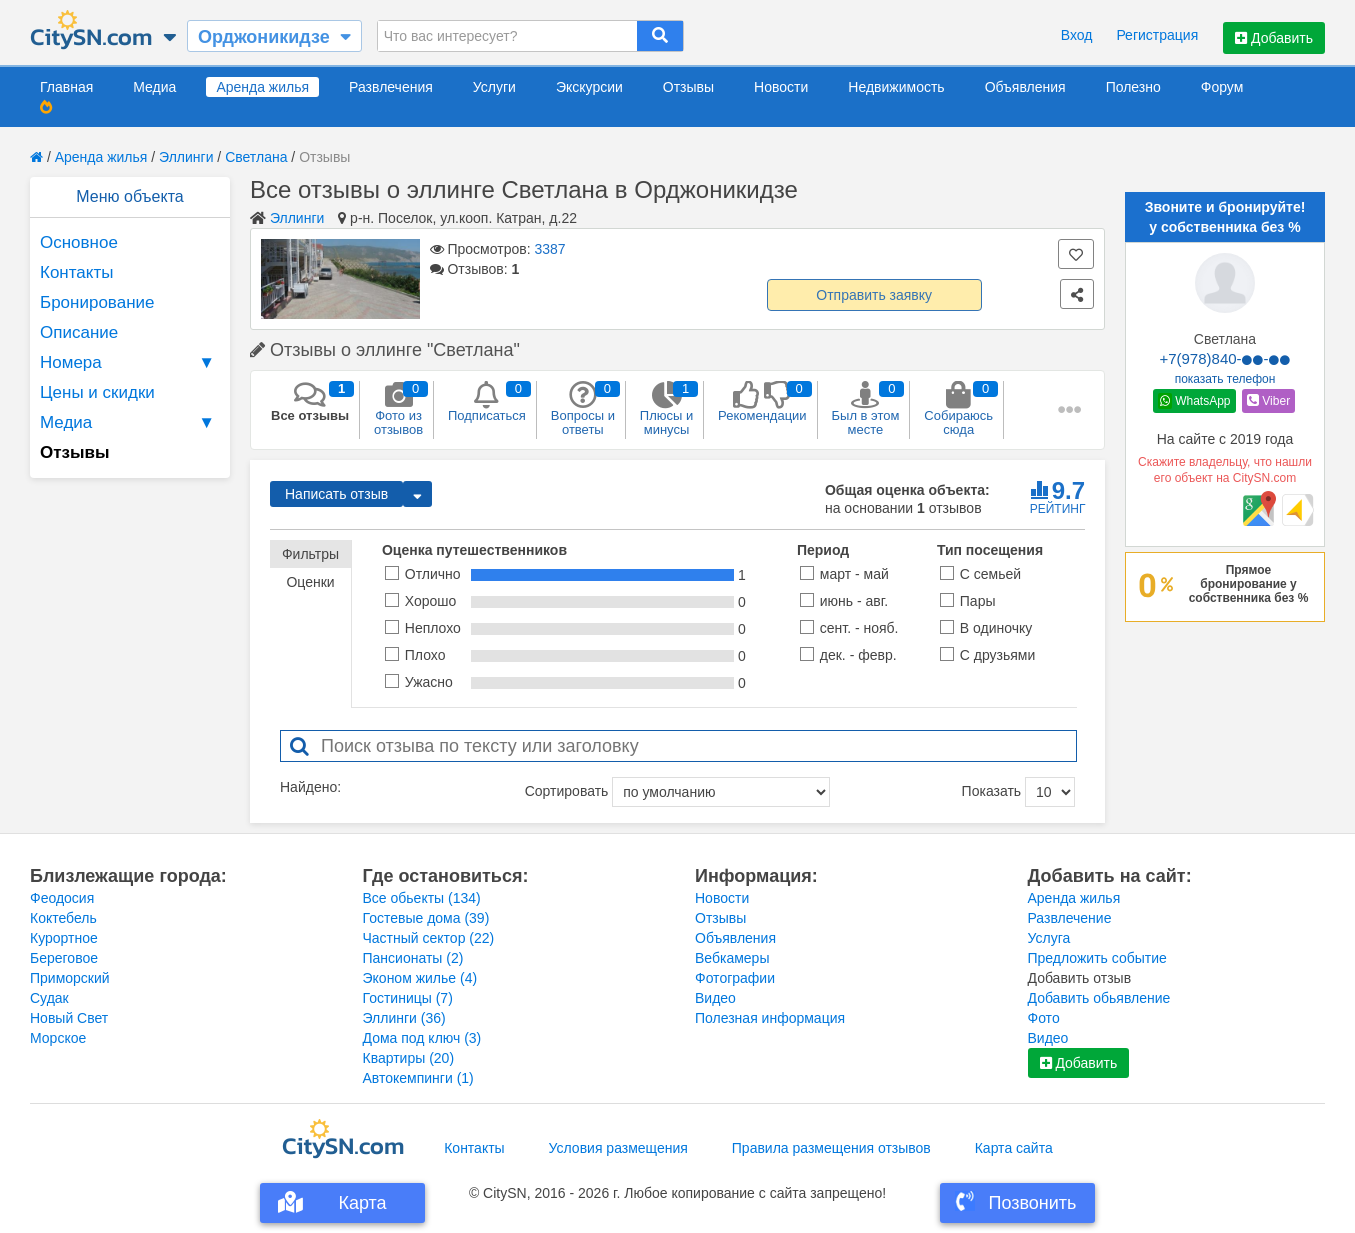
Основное (79, 242)
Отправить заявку (874, 295)
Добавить (1274, 38)
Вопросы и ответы (583, 409)
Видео (715, 998)
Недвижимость (896, 87)
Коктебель (63, 918)
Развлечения (391, 87)
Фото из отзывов (398, 409)
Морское (58, 1038)
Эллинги (186, 157)
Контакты (76, 272)
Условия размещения (618, 1148)
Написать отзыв (336, 494)
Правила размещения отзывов (831, 1148)
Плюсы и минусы (666, 409)
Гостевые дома (426, 918)
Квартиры (409, 1058)
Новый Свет (69, 1018)
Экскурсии (589, 87)
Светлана (256, 157)
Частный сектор (429, 938)
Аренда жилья (262, 87)
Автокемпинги (418, 1078)
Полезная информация (770, 1018)
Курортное (64, 938)
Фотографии (735, 978)
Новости (781, 87)
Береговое (64, 958)
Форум (1222, 87)
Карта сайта (1014, 1148)
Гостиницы (408, 998)
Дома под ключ (422, 1038)
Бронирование (97, 302)
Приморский (70, 978)
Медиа (154, 87)
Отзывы (688, 87)
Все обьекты (422, 898)
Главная (66, 87)
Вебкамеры (732, 958)
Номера (130, 363)
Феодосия (62, 898)
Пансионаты (413, 958)
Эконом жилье (420, 978)
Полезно (1133, 87)
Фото (1044, 1018)
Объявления (1025, 87)
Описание (79, 332)
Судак (49, 998)
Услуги (494, 87)
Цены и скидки (97, 392)
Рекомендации (762, 402)
